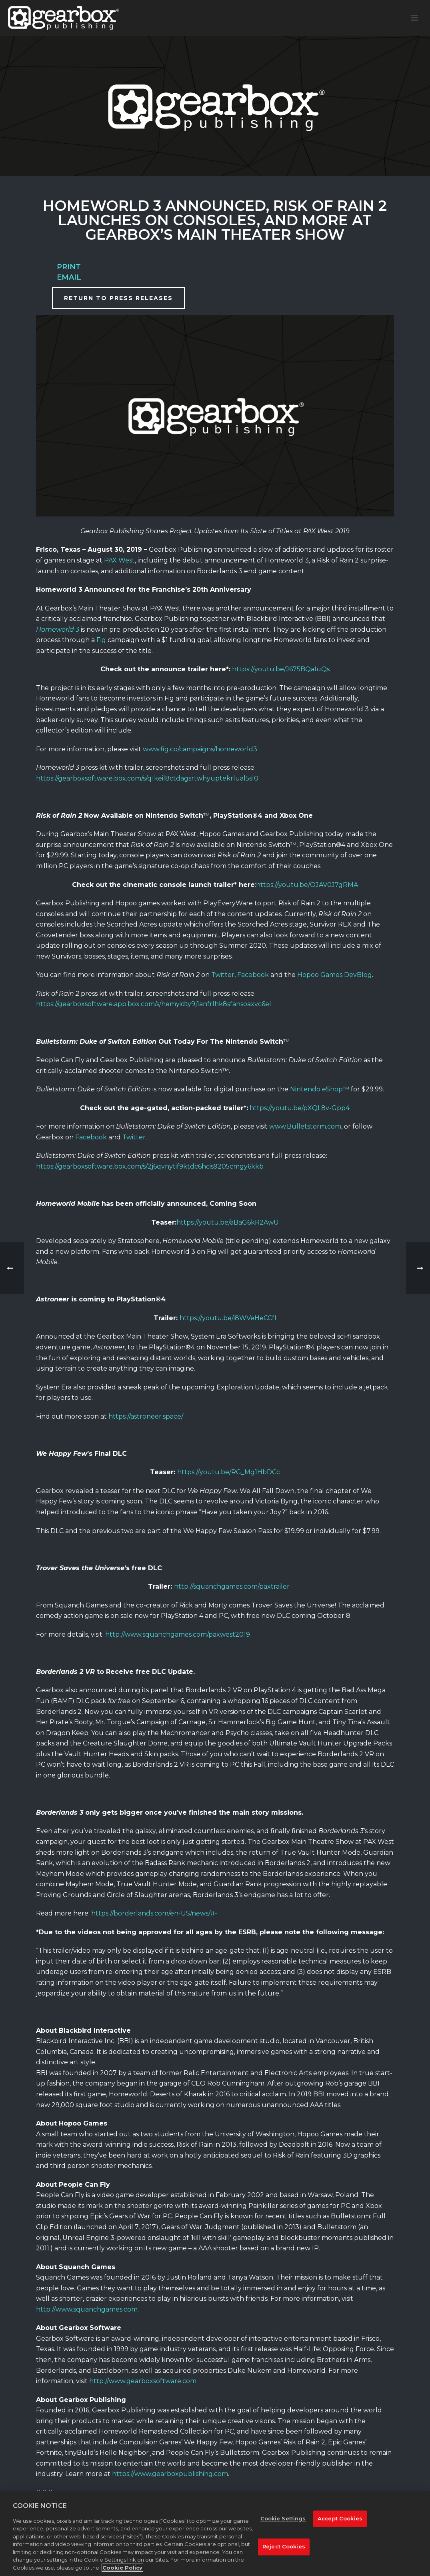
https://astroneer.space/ (145, 1416)
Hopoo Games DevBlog (334, 975)
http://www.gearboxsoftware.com (142, 2381)
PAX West (119, 560)
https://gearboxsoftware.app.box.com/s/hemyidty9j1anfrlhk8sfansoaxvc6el (153, 1004)
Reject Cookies (283, 2552)
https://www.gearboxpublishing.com (170, 2474)
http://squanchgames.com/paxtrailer (232, 1586)
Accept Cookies (340, 2523)
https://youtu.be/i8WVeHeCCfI (228, 1318)
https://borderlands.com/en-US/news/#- (154, 1913)
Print (69, 266)
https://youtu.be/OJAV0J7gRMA (307, 885)
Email (69, 277)
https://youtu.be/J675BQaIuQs (281, 669)
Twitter (222, 975)
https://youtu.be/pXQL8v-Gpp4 (300, 1108)
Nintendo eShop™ (319, 1089)
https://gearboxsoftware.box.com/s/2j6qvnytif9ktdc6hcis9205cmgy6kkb (150, 1166)
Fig (101, 640)
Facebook (253, 975)
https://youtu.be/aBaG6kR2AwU (227, 1222)
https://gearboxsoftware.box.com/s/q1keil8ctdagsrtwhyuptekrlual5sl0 (147, 778)
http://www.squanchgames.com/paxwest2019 (177, 1634)
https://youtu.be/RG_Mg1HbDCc (228, 1472)
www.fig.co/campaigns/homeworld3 (200, 749)
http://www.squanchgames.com (87, 2309)
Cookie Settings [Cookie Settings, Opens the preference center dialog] (283, 2523)
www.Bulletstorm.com (305, 1126)
